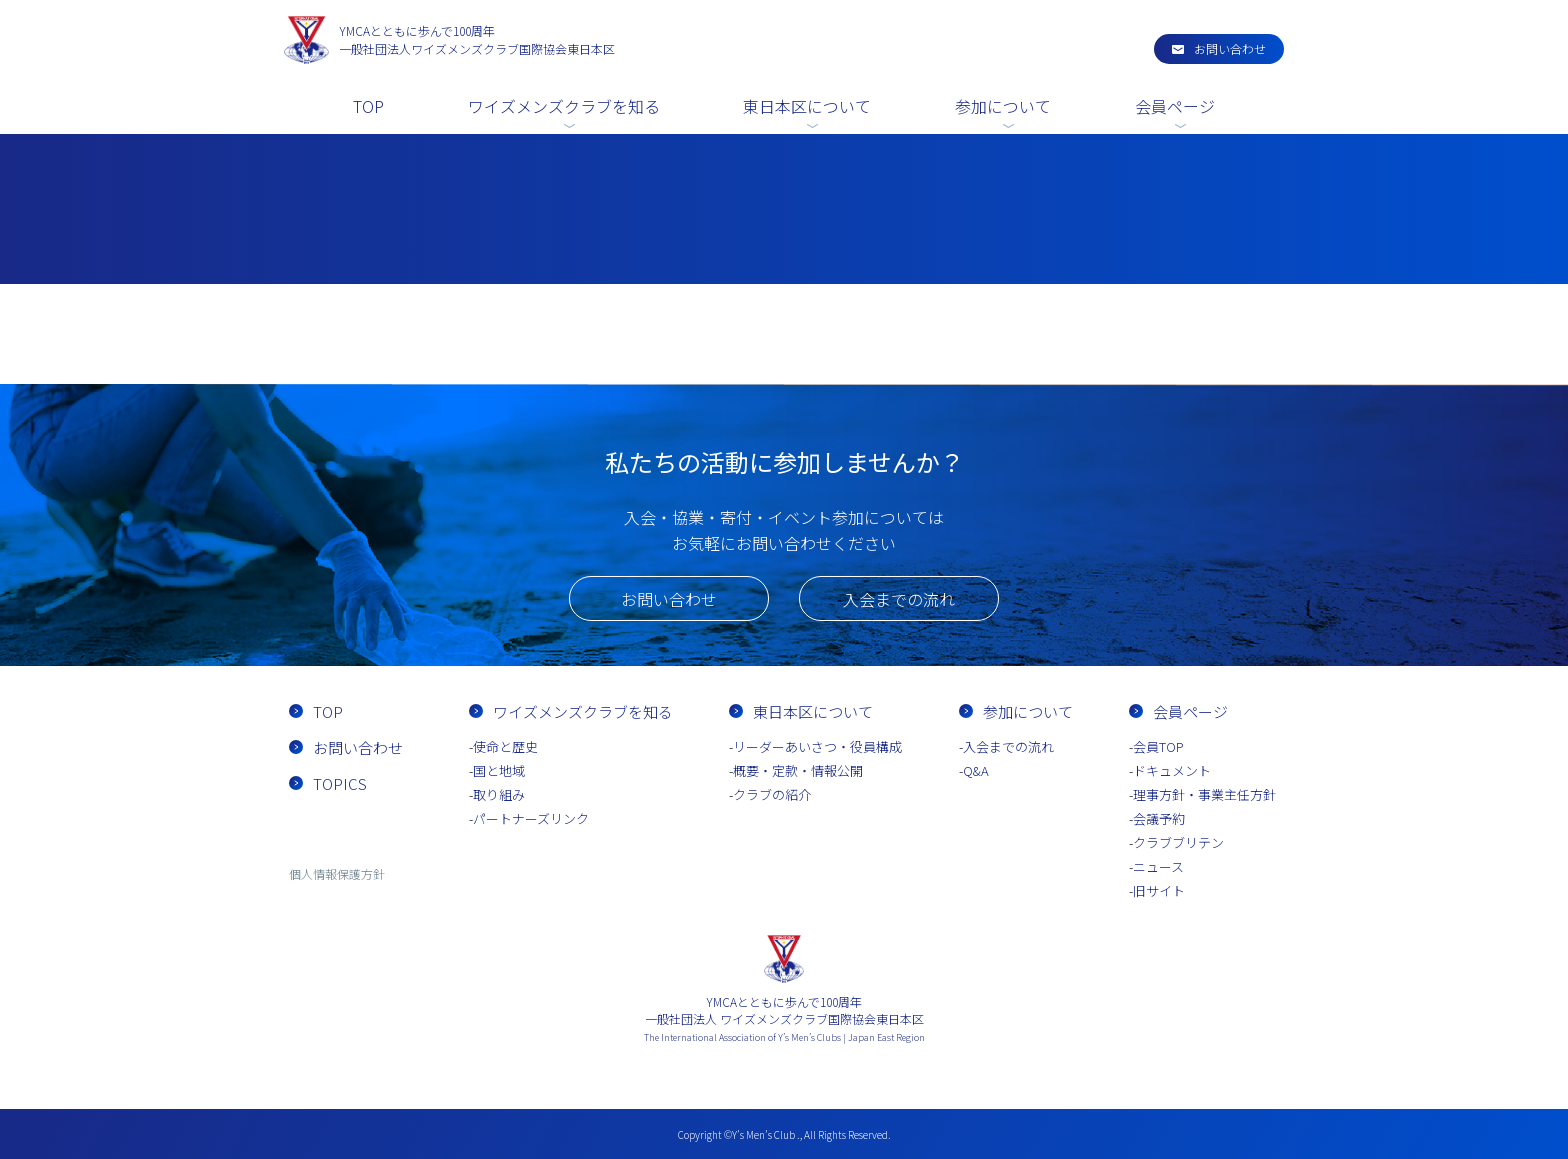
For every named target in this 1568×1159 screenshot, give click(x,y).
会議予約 (1159, 818)
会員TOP (1158, 746)
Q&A (976, 770)
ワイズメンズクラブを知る (564, 106)
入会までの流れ (899, 599)
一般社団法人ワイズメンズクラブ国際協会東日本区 (477, 39)
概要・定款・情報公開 (798, 770)
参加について (1003, 106)
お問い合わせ (1230, 48)
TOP (368, 106)
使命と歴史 (505, 746)
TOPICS (340, 783)
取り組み (499, 794)
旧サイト (1159, 890)
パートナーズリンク (531, 818)
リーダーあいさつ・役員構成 (817, 746)
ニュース (1158, 866)
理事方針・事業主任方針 (1204, 794)
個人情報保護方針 (337, 873)
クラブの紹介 (772, 794)
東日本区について (807, 106)
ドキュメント (1172, 770)
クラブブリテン (1178, 842)
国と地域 (499, 770)
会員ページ (1175, 106)
